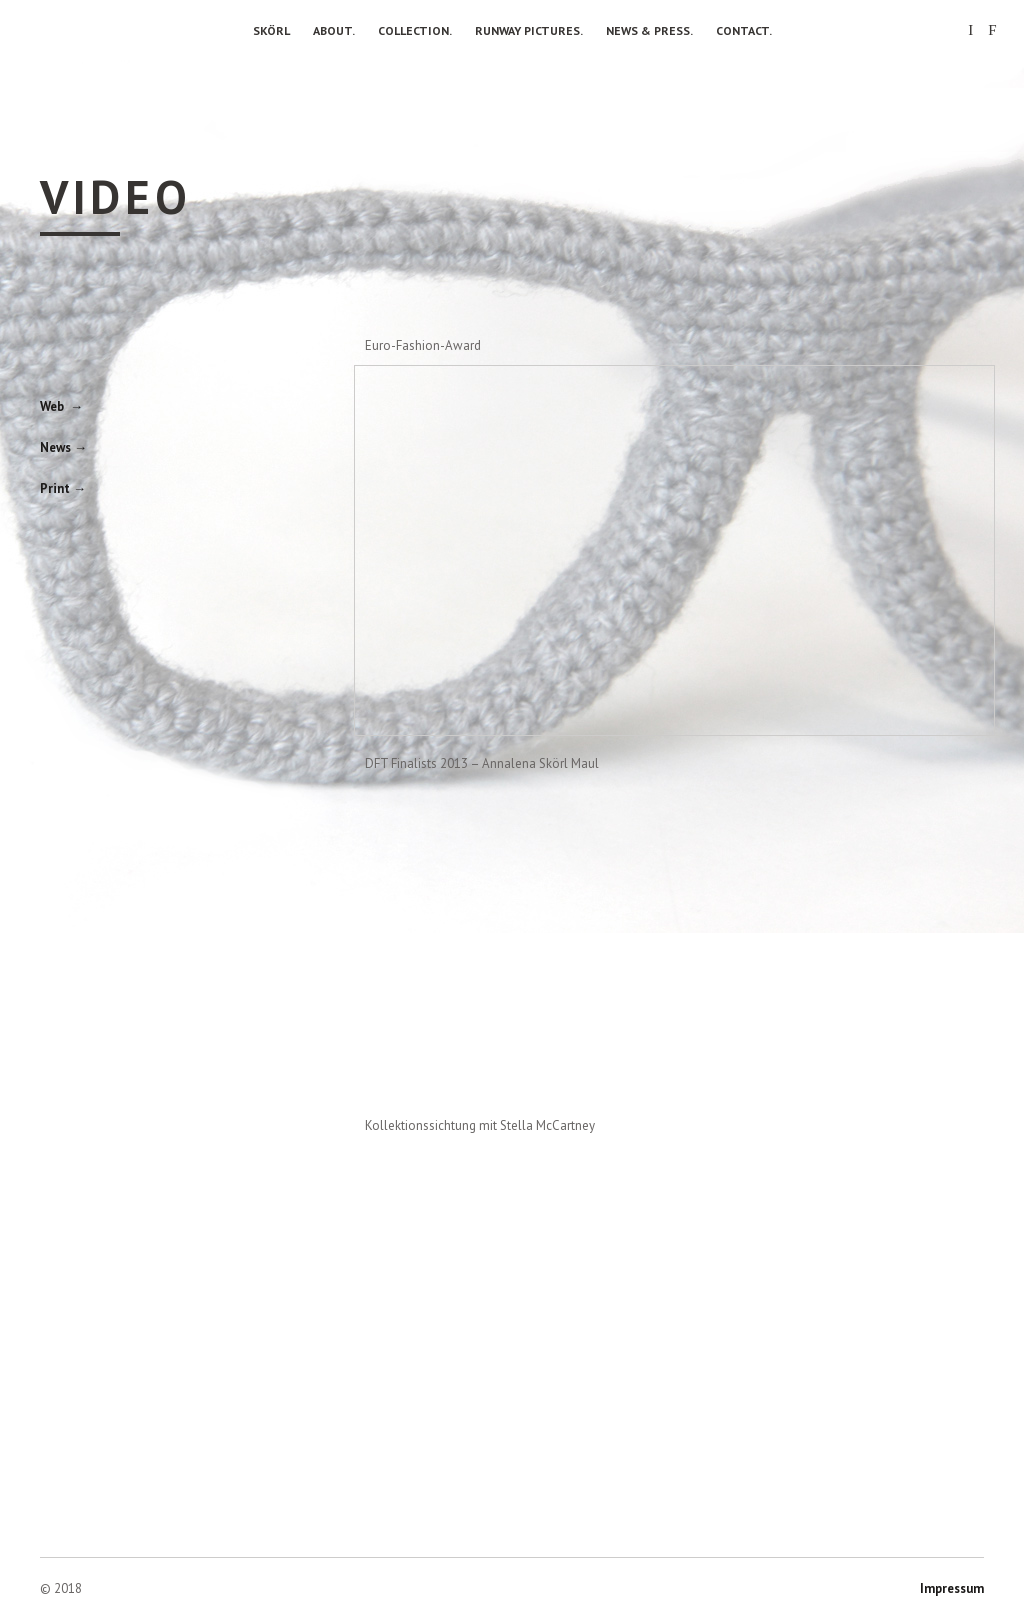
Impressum (952, 1588)
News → (63, 447)
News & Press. (649, 30)
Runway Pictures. (529, 30)
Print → (63, 488)
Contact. (744, 30)
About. (334, 30)
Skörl (271, 30)
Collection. (415, 30)
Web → (61, 406)
